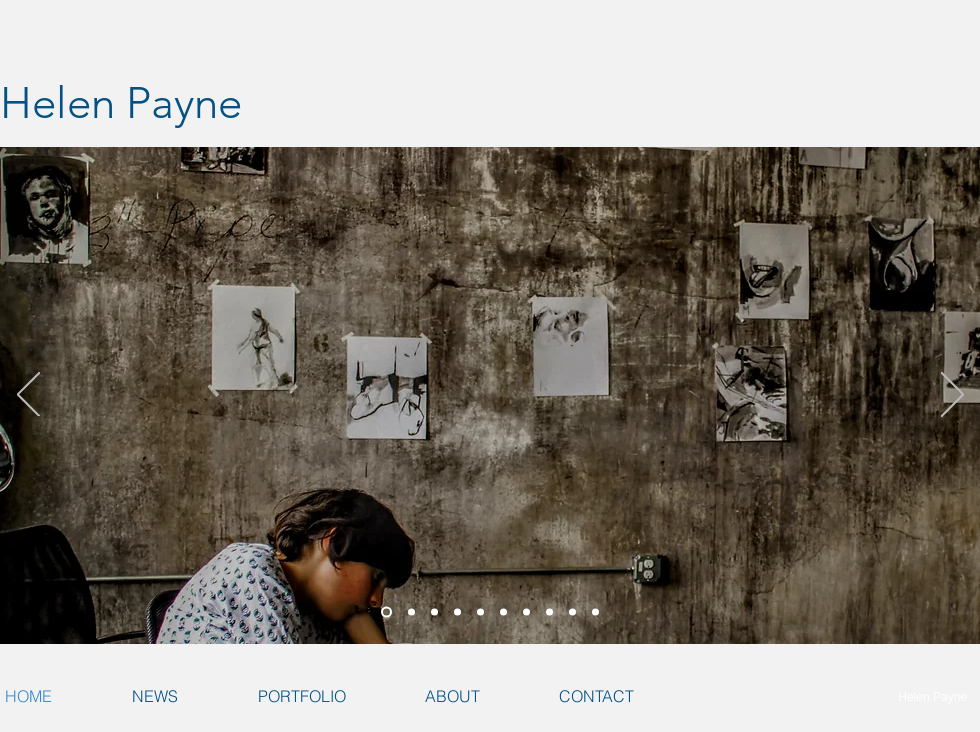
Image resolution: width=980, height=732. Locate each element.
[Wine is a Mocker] (572, 612)
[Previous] (28, 396)
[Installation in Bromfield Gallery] (549, 612)
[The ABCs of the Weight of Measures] (386, 612)
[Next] (952, 396)
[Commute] (595, 612)
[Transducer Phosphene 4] (480, 612)
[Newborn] (526, 612)
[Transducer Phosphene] (434, 612)
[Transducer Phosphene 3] (457, 612)
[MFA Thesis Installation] (411, 612)
